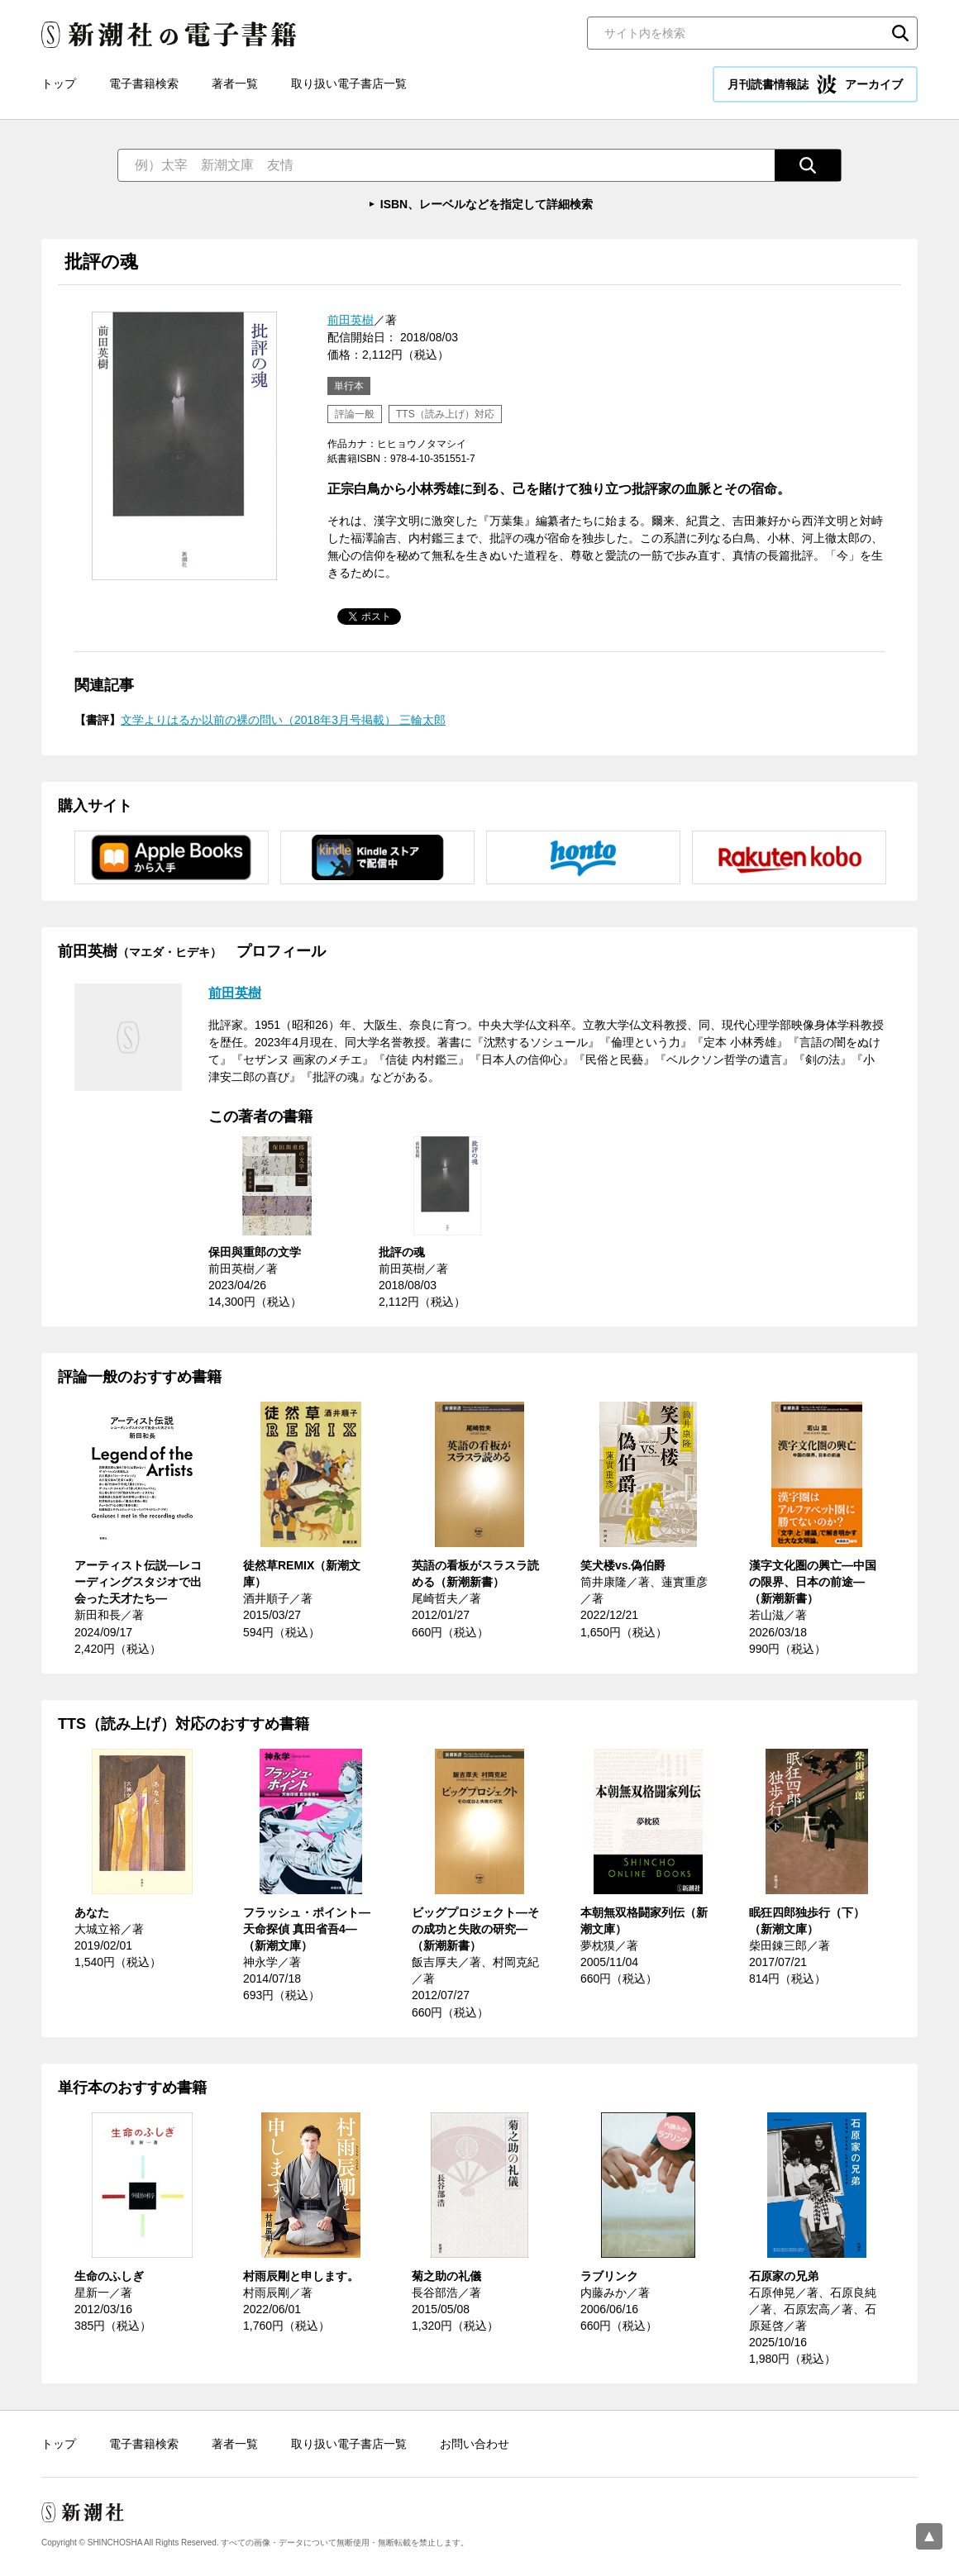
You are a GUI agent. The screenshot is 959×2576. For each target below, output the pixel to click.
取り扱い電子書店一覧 (349, 83)
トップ (58, 83)
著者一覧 (235, 83)
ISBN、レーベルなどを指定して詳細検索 (486, 204)
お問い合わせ (474, 2443)
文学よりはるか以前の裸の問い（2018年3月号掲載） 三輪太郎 (283, 719)
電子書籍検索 (144, 83)
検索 (900, 33)
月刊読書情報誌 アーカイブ (815, 84)
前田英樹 (350, 319)
